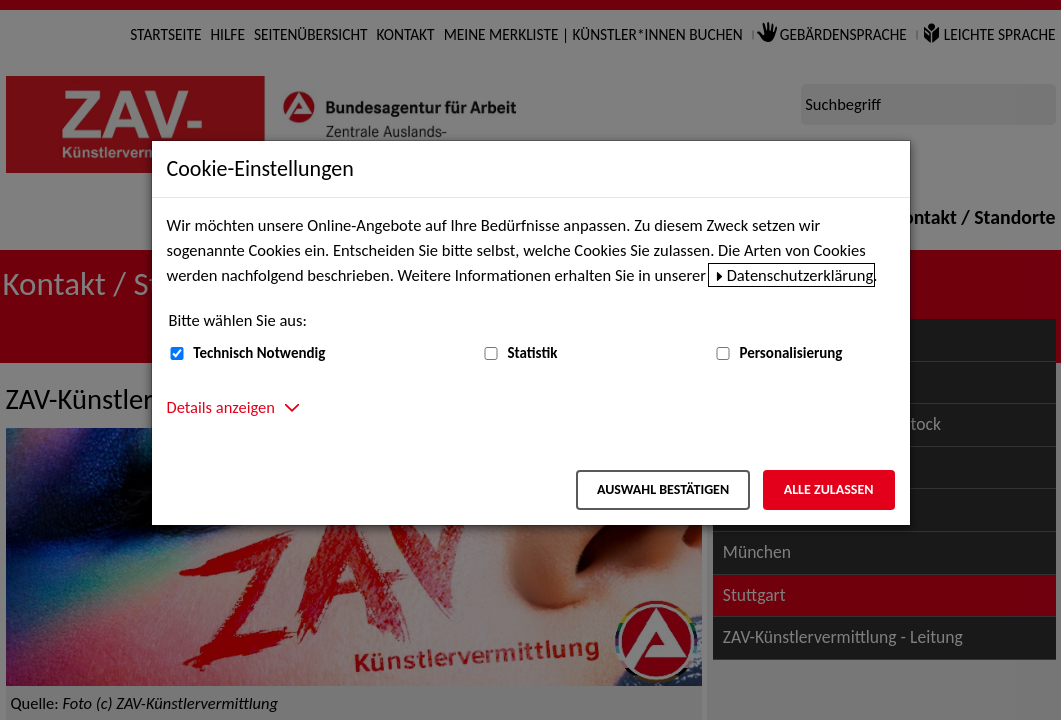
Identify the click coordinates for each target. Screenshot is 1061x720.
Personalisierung (790, 353)
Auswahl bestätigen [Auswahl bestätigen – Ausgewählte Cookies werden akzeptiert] (663, 489)
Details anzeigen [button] (221, 407)
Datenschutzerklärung (800, 275)
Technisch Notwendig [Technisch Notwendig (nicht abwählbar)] (259, 353)
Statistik (532, 353)
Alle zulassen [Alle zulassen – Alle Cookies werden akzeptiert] (829, 489)
